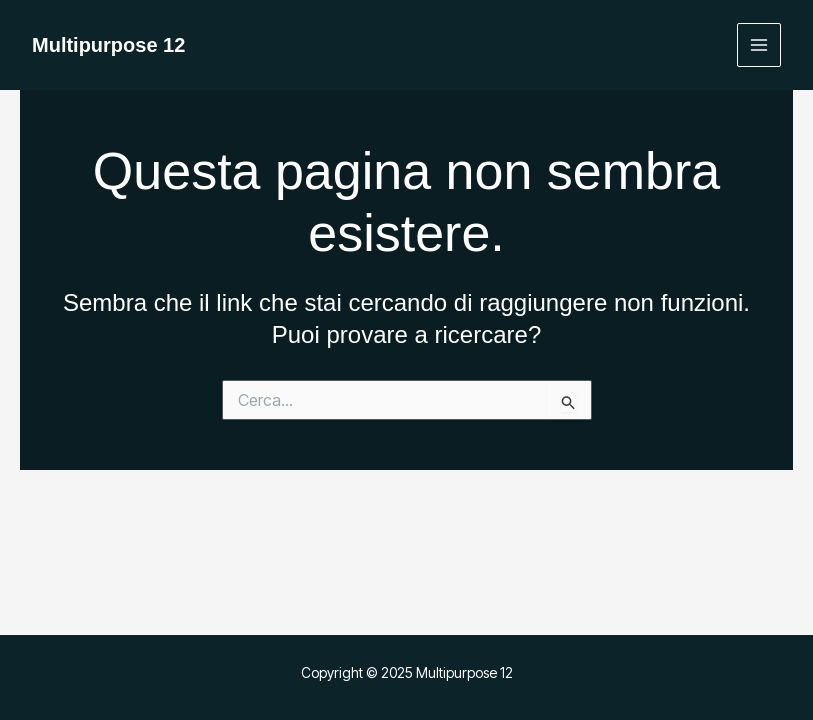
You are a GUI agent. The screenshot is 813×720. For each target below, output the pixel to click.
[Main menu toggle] (759, 45)
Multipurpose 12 (108, 45)
